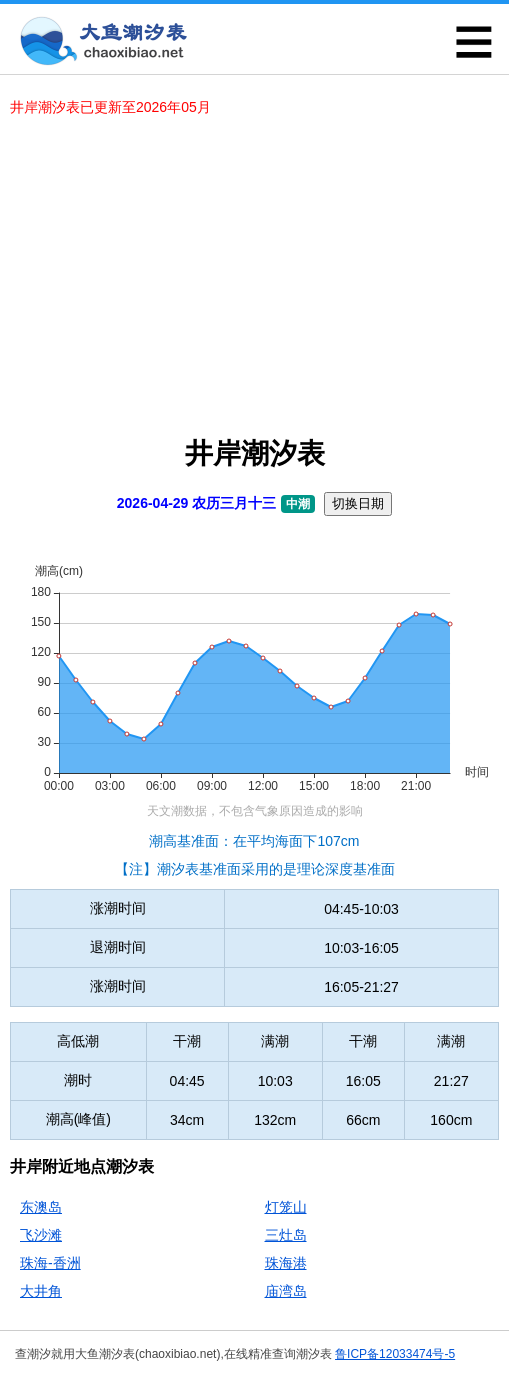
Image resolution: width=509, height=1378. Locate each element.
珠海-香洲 (50, 1263)
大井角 (41, 1291)
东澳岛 (41, 1207)
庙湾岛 (286, 1291)
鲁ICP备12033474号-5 (395, 1354)
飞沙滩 (41, 1235)
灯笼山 (286, 1207)
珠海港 (286, 1263)
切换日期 (358, 503)
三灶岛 (286, 1235)
